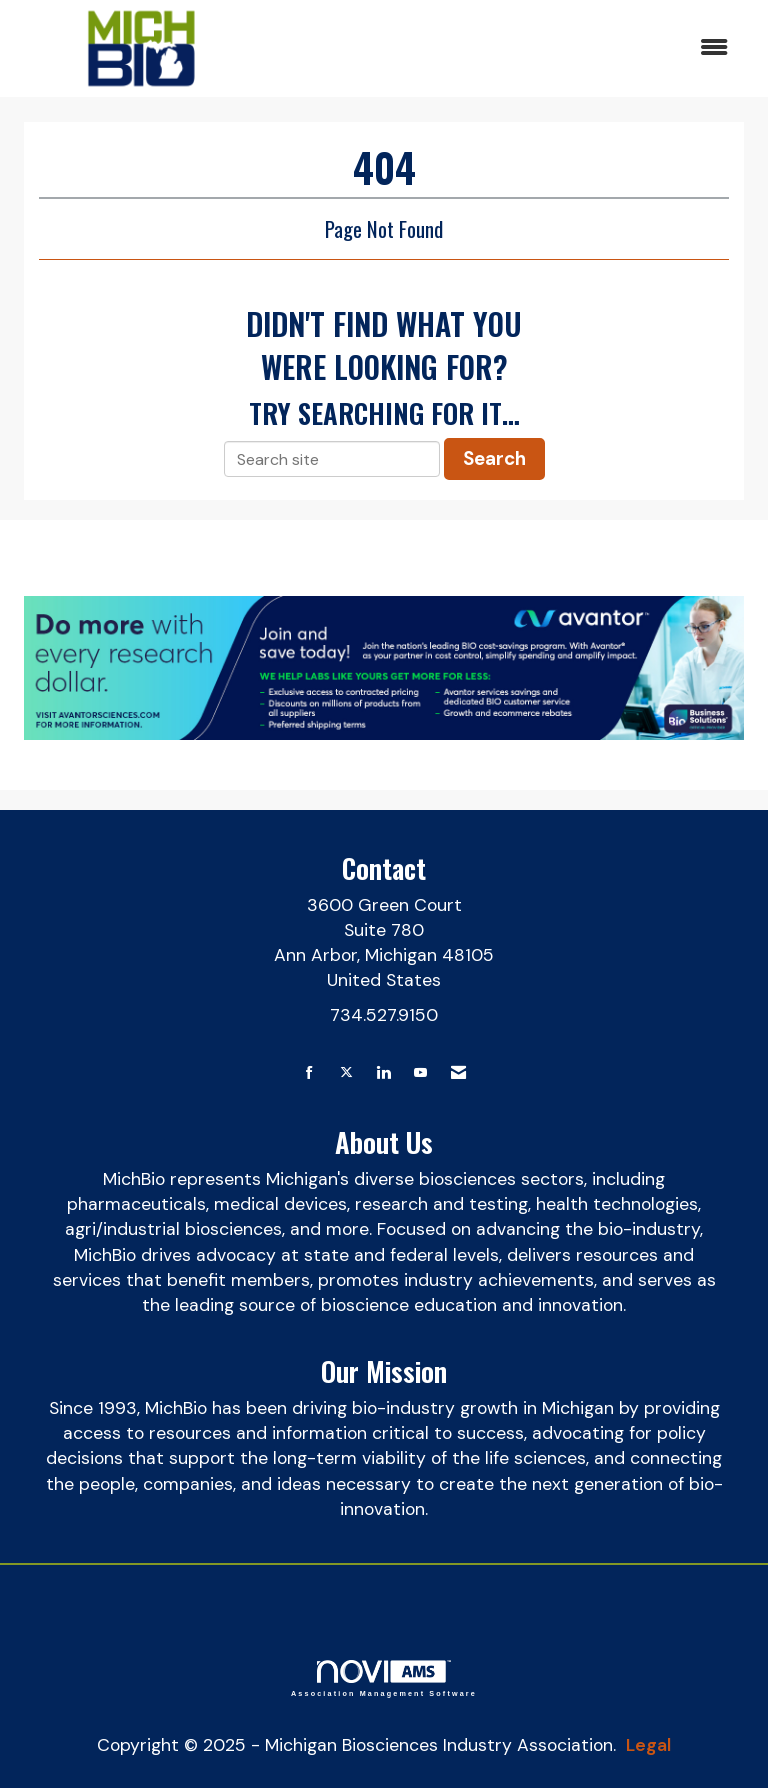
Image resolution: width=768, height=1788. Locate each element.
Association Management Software (384, 1678)
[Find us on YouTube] (420, 1073)
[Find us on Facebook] (309, 1073)
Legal (648, 1745)
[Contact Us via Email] (458, 1073)
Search (494, 458)
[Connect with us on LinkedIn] (383, 1073)
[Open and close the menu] (503, 48)
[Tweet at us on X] (346, 1073)
